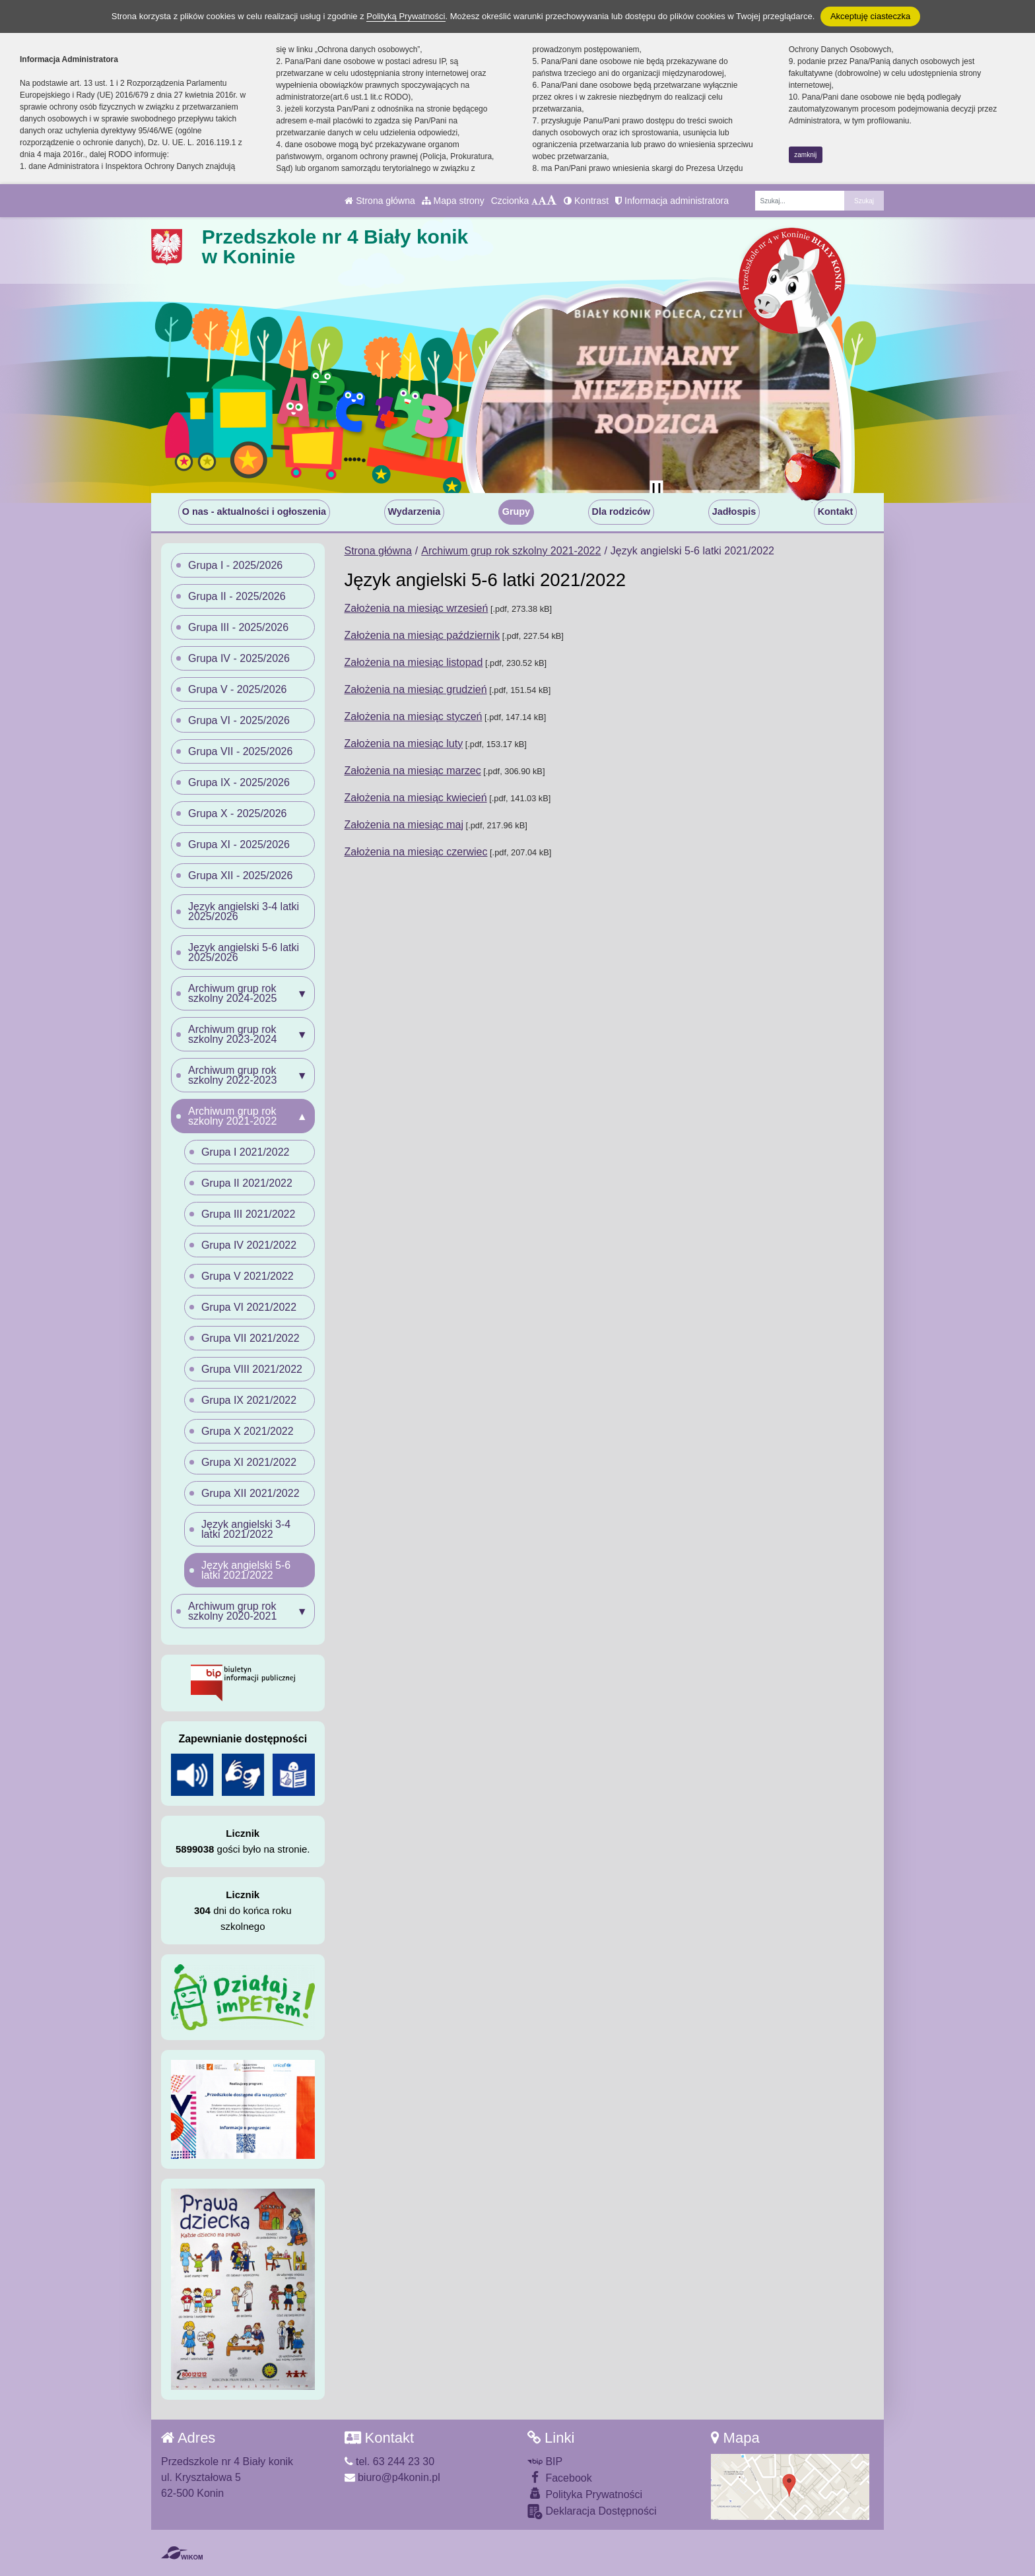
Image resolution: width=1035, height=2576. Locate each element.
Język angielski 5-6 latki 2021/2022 (245, 1570)
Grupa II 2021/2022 (246, 1183)
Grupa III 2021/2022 (248, 1214)
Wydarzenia (414, 511)
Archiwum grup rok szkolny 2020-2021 (232, 1611)
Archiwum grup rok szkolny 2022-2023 (232, 1075)
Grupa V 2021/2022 (247, 1276)
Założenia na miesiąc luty (404, 743)
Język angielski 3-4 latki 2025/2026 (243, 911)
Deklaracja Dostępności (592, 2511)
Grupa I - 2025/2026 (235, 565)
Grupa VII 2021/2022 (250, 1338)
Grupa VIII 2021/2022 (251, 1369)
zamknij (805, 154)
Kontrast (586, 200)
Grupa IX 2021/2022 (248, 1400)
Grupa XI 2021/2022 (248, 1462)
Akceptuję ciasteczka (870, 16)
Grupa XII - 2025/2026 (240, 875)
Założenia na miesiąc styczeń (414, 716)
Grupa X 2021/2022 (247, 1431)
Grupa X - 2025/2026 (237, 813)
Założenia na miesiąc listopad (414, 662)
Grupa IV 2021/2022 (248, 1245)
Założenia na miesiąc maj (404, 824)
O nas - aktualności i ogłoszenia (254, 511)
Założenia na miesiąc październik (422, 635)
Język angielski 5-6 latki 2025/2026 (243, 952)
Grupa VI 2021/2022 (248, 1307)
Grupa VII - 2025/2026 (240, 751)
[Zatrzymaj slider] (656, 489)
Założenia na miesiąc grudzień (416, 689)
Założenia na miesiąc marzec (413, 770)
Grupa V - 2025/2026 (237, 689)
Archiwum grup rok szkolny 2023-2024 (232, 1034)
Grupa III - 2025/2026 (238, 627)
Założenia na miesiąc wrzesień (416, 608)
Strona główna (380, 200)
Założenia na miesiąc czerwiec (416, 851)
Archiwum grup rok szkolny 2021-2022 (511, 550)
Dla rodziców (621, 511)
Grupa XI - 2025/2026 (239, 844)
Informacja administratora (672, 200)
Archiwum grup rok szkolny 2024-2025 (232, 993)
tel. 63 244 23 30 (390, 2461)
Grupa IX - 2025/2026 (239, 782)
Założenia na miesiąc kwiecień (416, 797)
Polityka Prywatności (584, 2494)
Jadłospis (734, 511)
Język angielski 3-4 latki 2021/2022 (245, 1529)
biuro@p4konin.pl (392, 2477)
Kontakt (835, 511)
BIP (544, 2461)
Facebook (559, 2477)
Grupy (516, 511)
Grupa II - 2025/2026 (237, 596)
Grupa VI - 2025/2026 (239, 720)
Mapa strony (453, 200)
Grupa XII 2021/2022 (250, 1493)
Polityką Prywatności (405, 16)
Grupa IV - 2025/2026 (239, 658)
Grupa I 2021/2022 (245, 1152)
